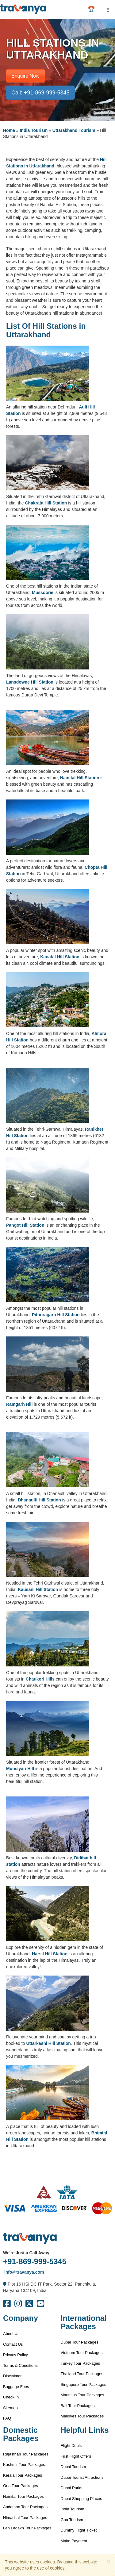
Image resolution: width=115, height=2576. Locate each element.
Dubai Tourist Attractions (82, 2477)
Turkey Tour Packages (80, 2363)
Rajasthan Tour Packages (25, 2454)
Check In (11, 2397)
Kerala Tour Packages (22, 2475)
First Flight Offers (76, 2456)
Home (9, 130)
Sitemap (10, 2407)
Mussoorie (42, 592)
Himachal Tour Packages (25, 2517)
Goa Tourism (72, 2519)
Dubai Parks (71, 2488)
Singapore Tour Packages (83, 2384)
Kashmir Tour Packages (24, 2464)
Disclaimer (12, 2376)
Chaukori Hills (40, 1679)
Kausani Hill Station (38, 1589)
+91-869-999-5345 (34, 2261)
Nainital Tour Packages (23, 2496)
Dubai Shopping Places (81, 2498)
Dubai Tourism (73, 2466)
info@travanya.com (23, 2272)
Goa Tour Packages (20, 2485)
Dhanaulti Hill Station (39, 1499)
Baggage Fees (16, 2386)
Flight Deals (71, 2445)
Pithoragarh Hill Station (56, 1314)
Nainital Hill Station (79, 777)
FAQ (7, 2418)
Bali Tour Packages (78, 2405)
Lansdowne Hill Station (29, 682)
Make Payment (74, 2541)
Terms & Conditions (20, 2365)
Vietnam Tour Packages (82, 2352)
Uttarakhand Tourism (73, 130)
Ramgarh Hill (19, 1404)
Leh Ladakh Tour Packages (27, 2528)
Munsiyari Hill (20, 1768)
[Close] (108, 2561)
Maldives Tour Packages (82, 2416)
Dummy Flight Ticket (79, 2530)
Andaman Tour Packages (25, 2507)
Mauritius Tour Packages (82, 2395)
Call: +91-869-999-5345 (40, 93)
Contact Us (13, 2344)
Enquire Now (25, 76)
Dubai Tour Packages (79, 2342)
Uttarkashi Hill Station (48, 2043)
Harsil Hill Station (49, 1953)
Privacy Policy (15, 2354)
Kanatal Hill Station (59, 956)
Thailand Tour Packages (82, 2373)
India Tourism (34, 130)
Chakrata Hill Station (46, 502)
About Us (11, 2333)
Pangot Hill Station (25, 1225)
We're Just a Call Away (26, 2252)
